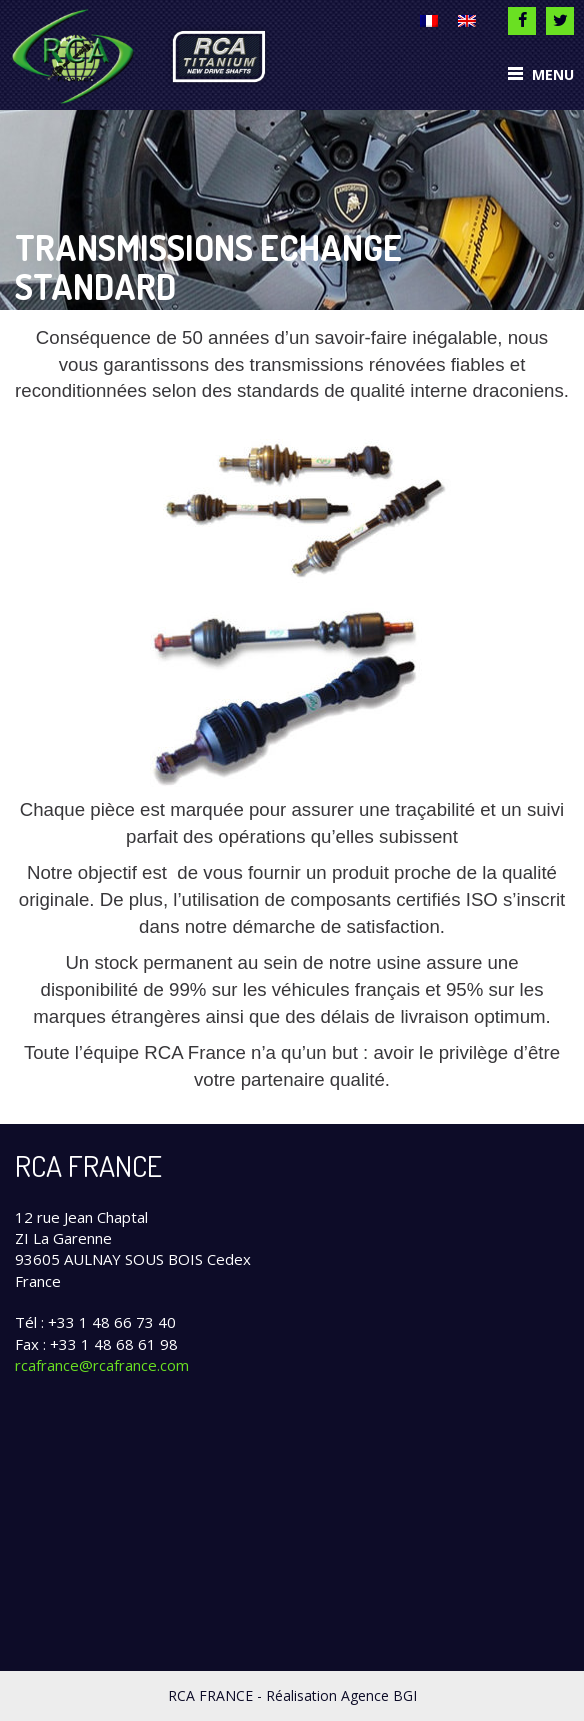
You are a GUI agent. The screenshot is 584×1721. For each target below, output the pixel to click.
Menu (541, 74)
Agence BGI (379, 1695)
